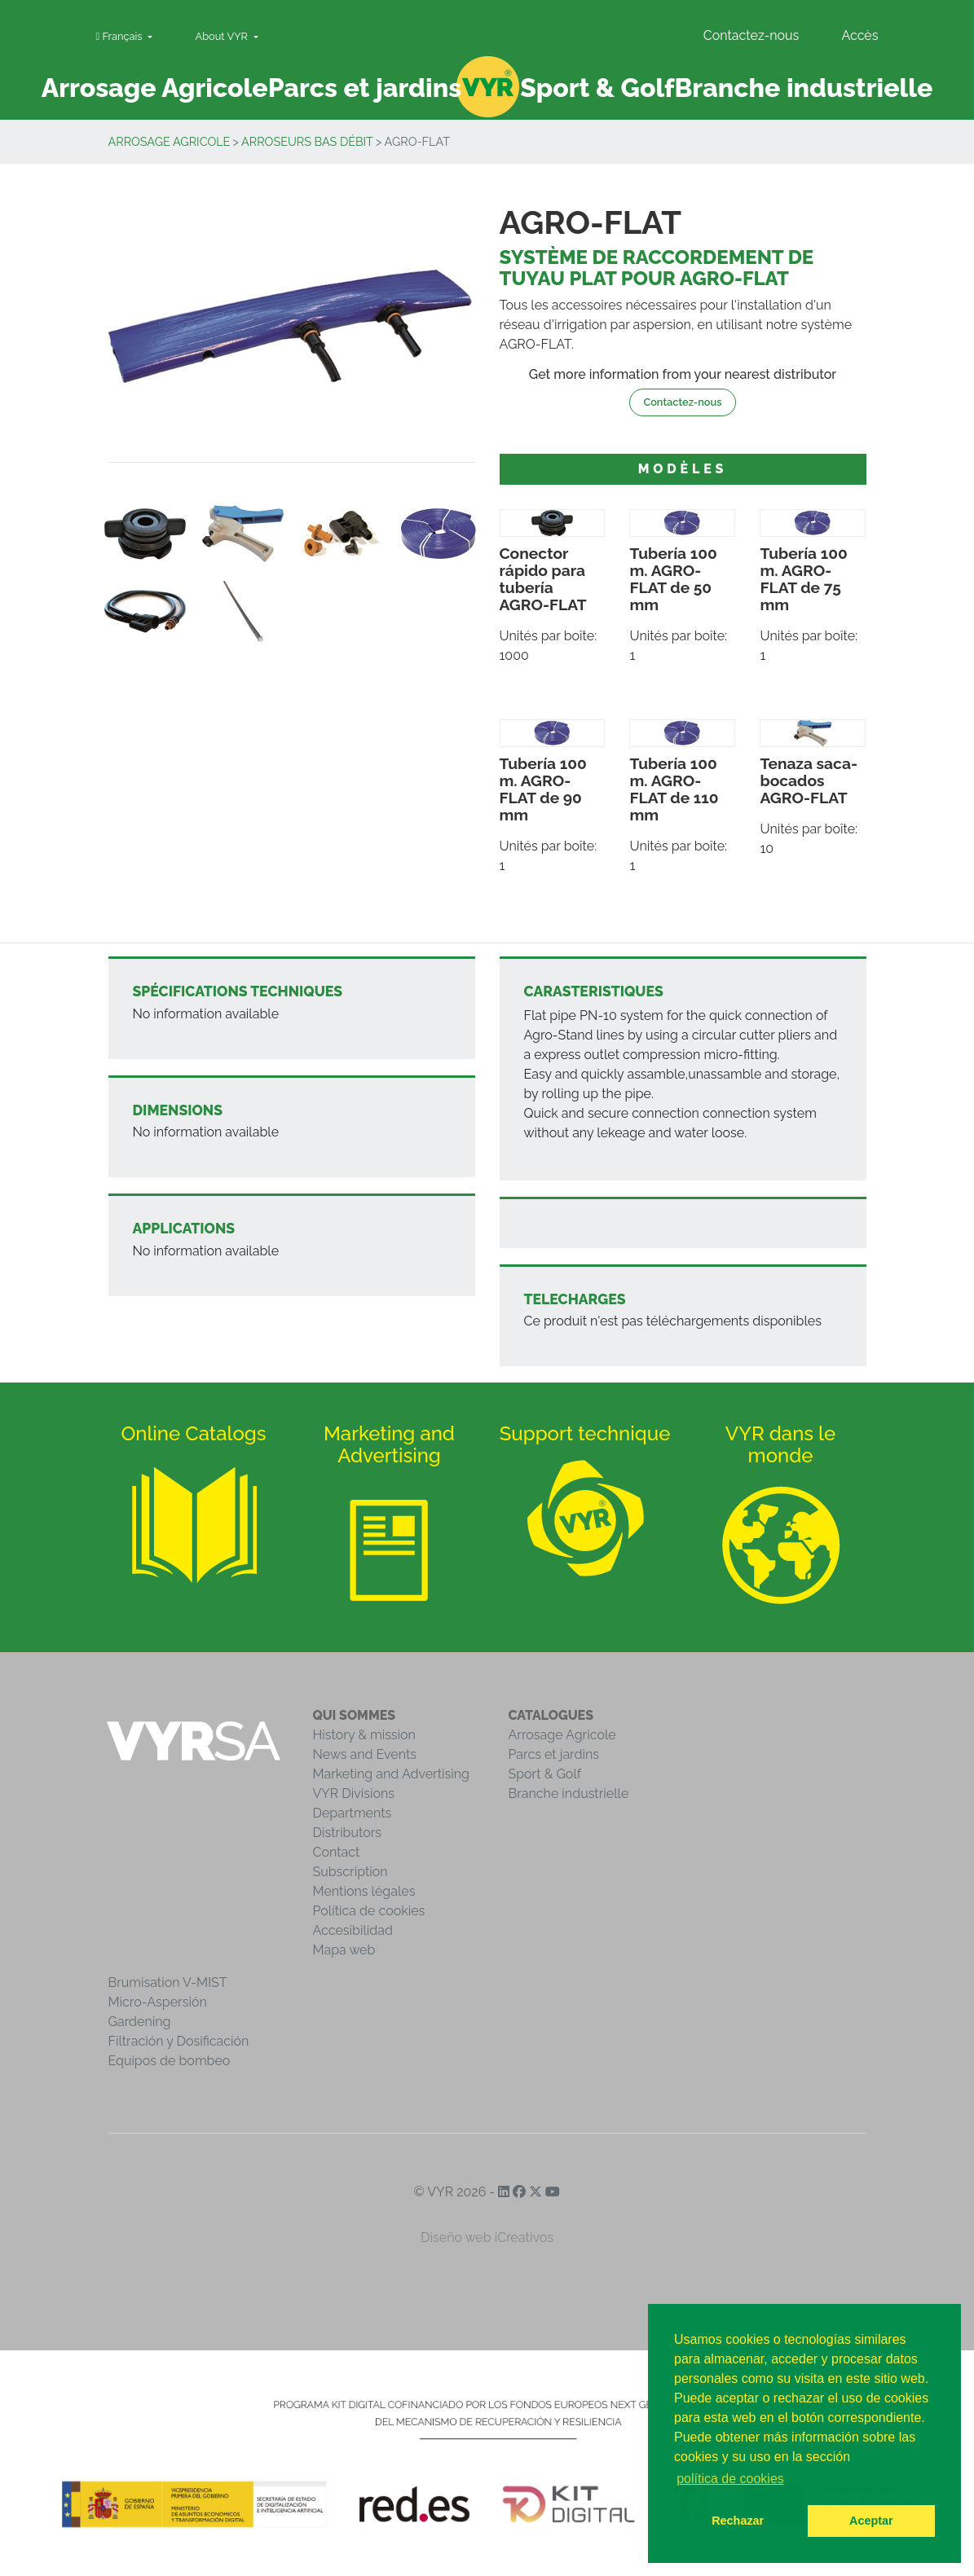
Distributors (347, 1832)
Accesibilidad (353, 1930)
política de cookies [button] (730, 2479)
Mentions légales (364, 1891)
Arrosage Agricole (169, 141)
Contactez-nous (751, 35)
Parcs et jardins (554, 1754)
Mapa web (344, 1950)
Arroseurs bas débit (307, 141)
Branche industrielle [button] (803, 88)
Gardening (139, 2021)
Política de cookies (369, 1911)
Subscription (350, 1871)
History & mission (364, 1735)
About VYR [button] (223, 36)
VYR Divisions (354, 1793)
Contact (336, 1852)
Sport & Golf (545, 1774)
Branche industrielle (569, 1793)
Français (120, 36)
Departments (352, 1813)
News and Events (364, 1754)
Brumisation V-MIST (167, 1982)
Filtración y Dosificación (178, 2041)
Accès (859, 35)
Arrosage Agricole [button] (155, 88)
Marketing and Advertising (391, 1774)
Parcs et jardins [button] (365, 88)
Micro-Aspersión (157, 2002)
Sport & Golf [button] (597, 88)
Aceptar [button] (871, 2520)
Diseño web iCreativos (487, 2237)
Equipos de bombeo (169, 2060)
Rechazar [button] (738, 2520)
